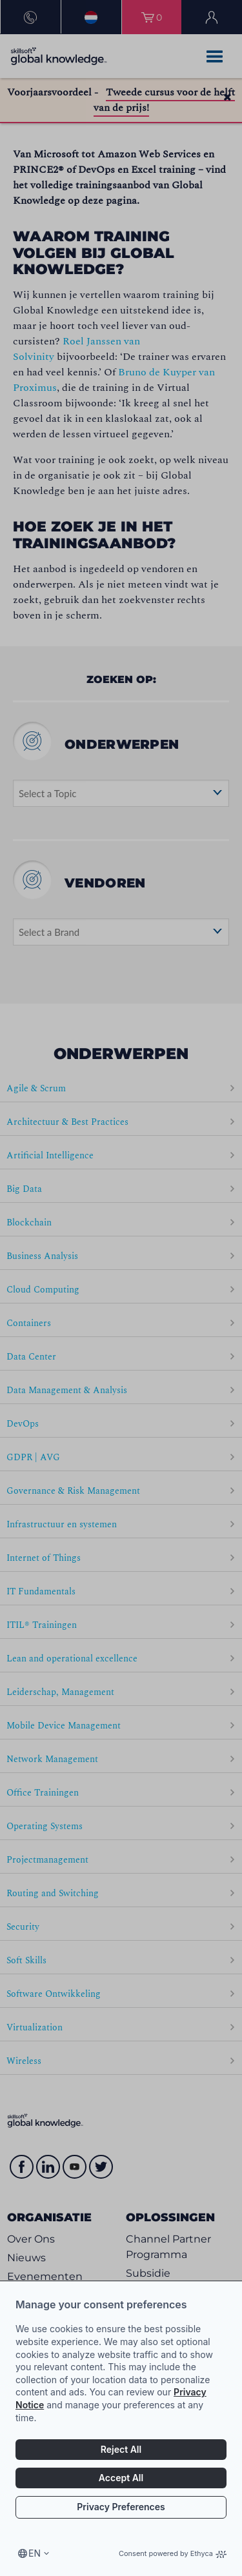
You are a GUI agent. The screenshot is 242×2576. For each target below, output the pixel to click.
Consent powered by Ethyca (173, 2553)
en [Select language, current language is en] (34, 2553)
